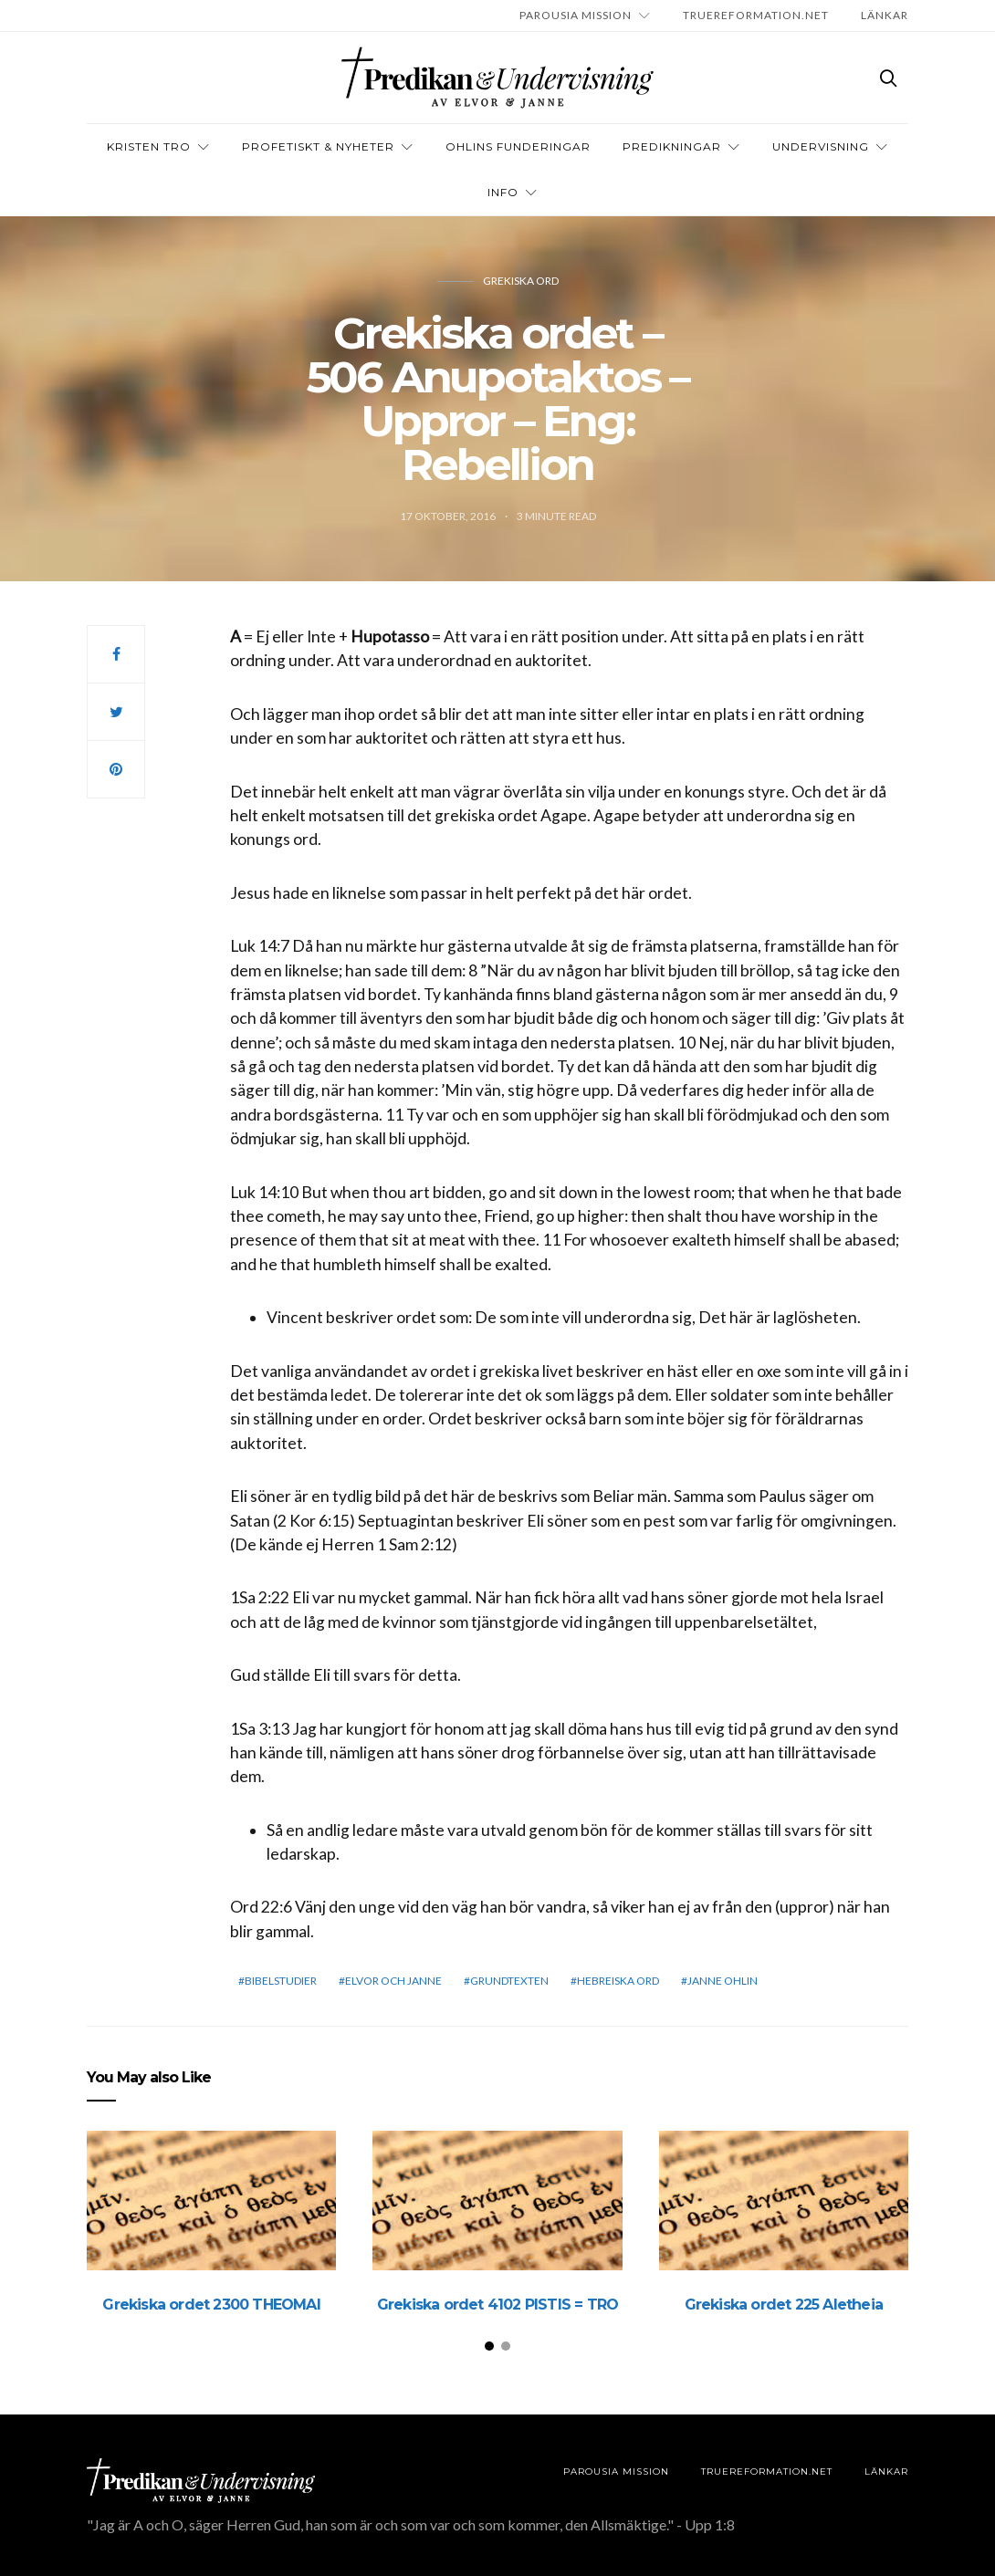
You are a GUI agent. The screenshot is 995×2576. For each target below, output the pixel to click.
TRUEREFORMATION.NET (756, 15)
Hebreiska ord (618, 1980)
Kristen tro (149, 146)
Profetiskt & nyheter (318, 146)
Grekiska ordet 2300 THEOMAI (210, 2304)
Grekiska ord (521, 280)
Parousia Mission (575, 15)
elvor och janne (393, 1980)
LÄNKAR (884, 15)
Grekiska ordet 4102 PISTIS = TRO (497, 2304)
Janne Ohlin (722, 1980)
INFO (502, 192)
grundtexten (509, 1980)
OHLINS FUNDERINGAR (518, 146)
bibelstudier (281, 1980)
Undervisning (820, 146)
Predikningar (672, 146)
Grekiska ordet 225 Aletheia (784, 2304)
